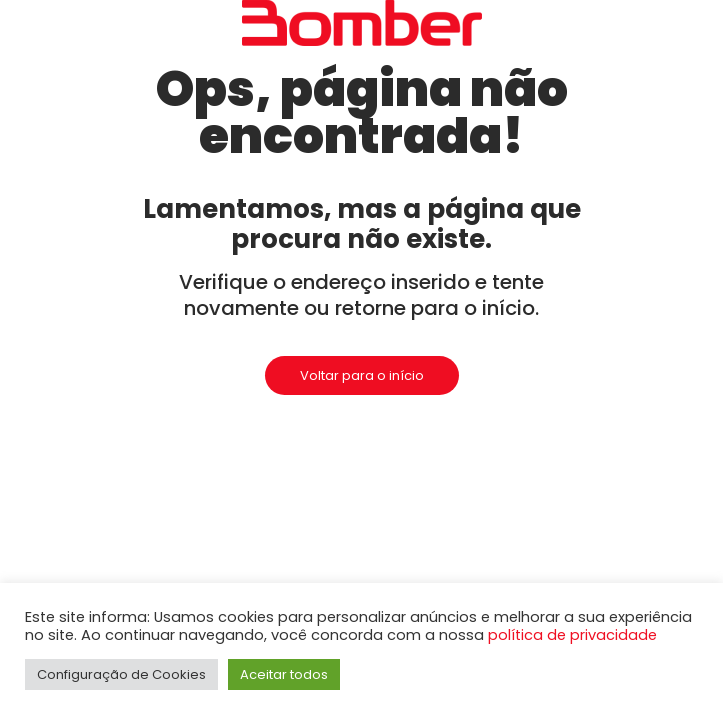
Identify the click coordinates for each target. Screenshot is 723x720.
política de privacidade (572, 635)
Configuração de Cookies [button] (121, 674)
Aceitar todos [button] (284, 674)
